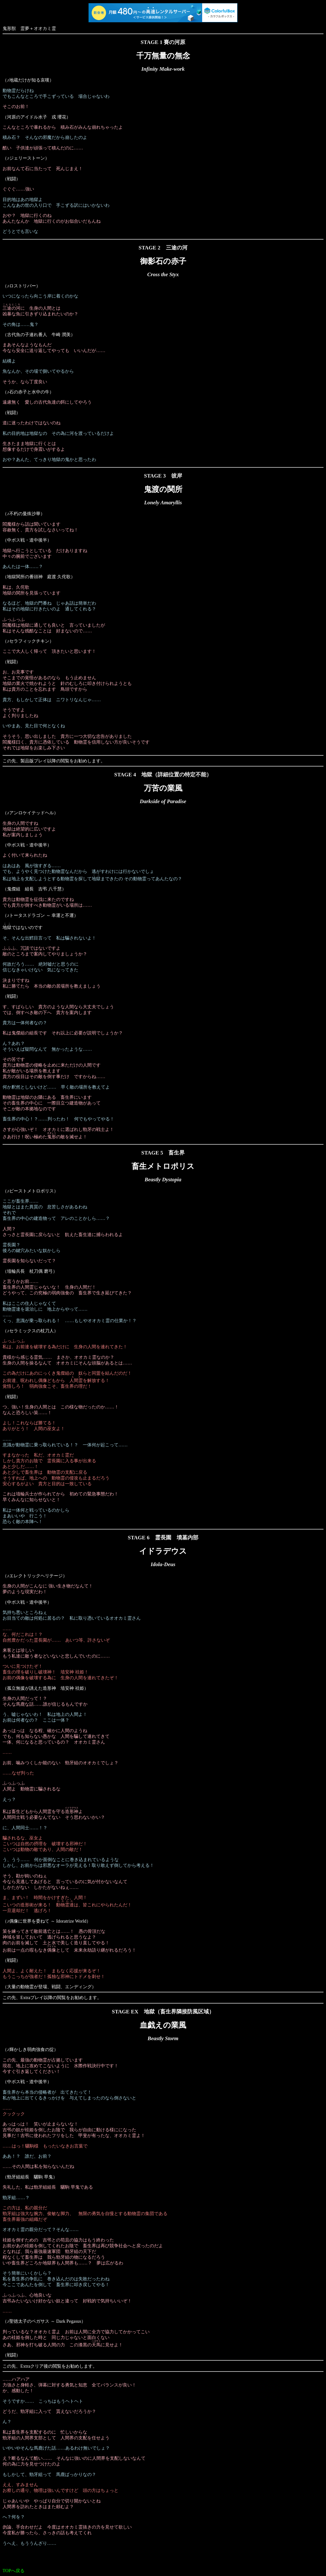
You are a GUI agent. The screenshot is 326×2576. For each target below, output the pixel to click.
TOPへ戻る (14, 2570)
